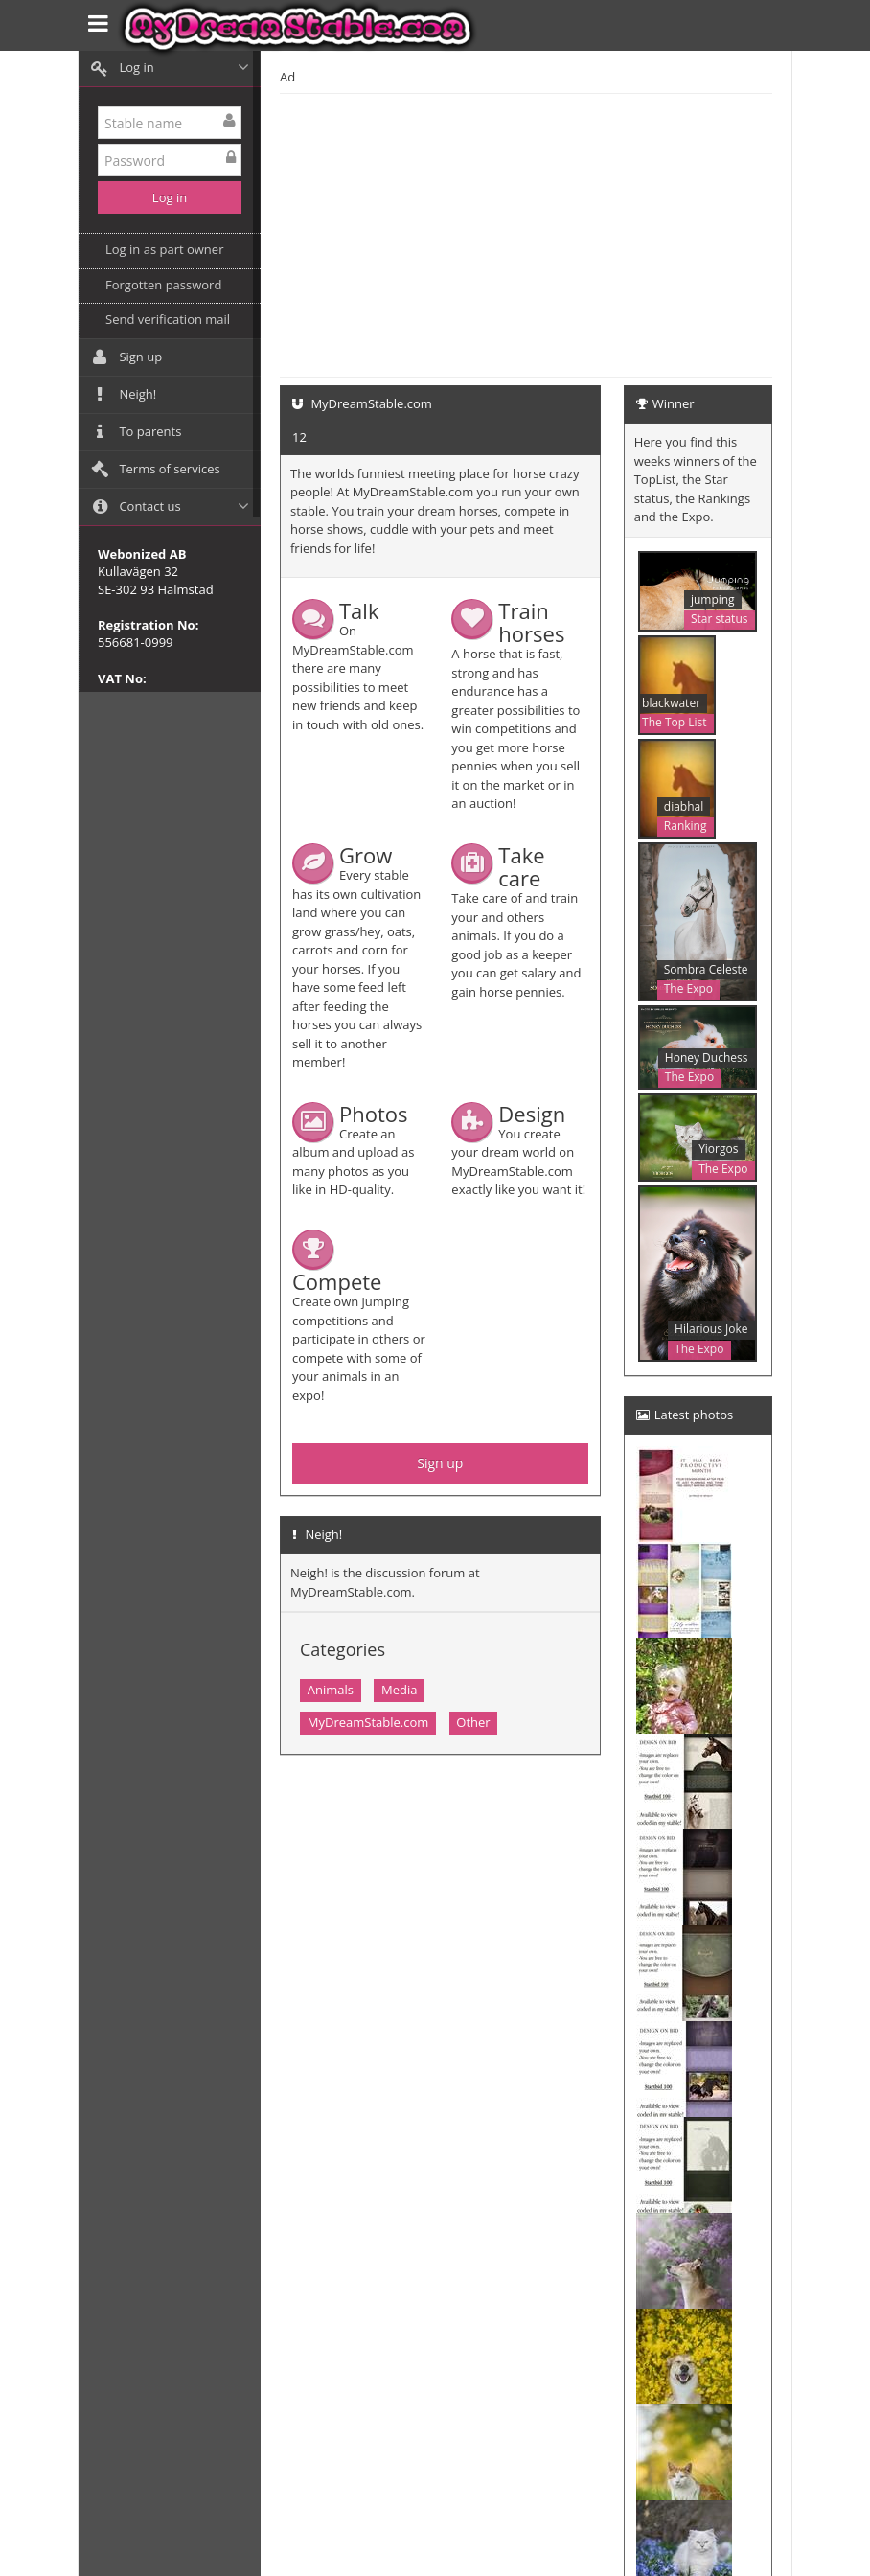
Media (399, 1689)
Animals (331, 1689)
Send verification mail (167, 319)
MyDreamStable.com (368, 1722)
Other (473, 1722)
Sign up (440, 1463)
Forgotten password (163, 284)
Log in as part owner (164, 249)
